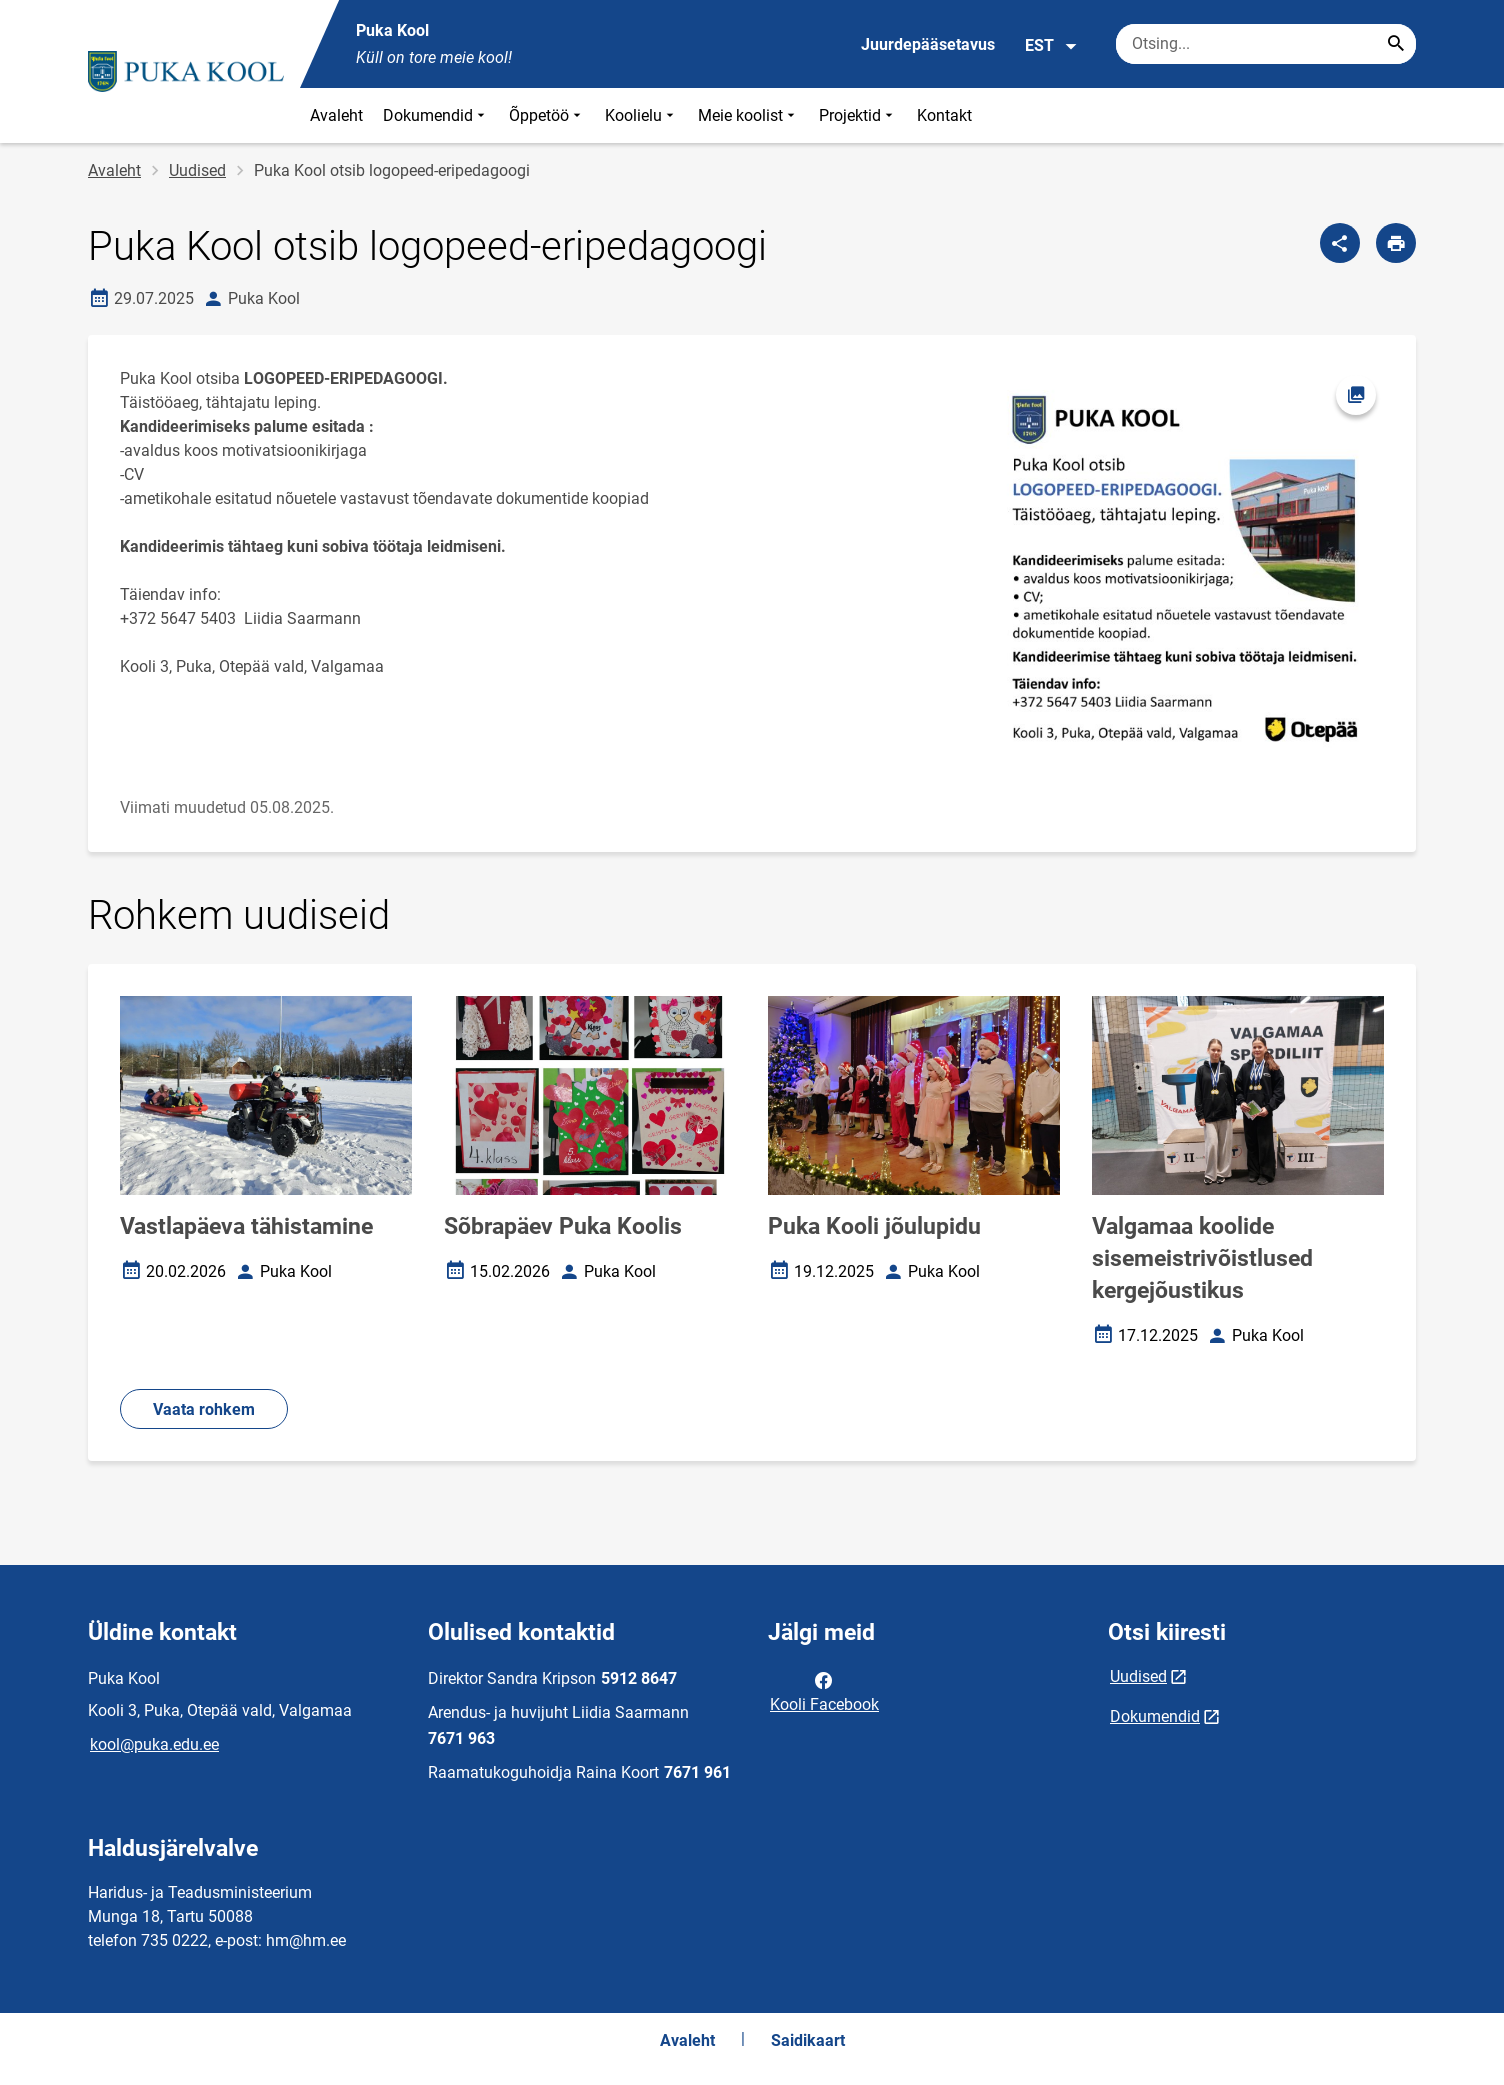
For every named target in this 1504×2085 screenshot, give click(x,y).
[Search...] (1396, 44)
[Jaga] (1340, 243)
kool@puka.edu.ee (154, 1744)
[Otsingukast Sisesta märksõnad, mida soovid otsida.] (1266, 44)
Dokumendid (436, 115)
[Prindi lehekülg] (1396, 243)
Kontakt (944, 115)
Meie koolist (748, 115)
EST (1051, 46)
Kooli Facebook (824, 1691)
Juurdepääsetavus (928, 44)
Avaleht (336, 115)
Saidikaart (808, 2040)
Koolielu (641, 115)
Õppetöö (547, 115)
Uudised (197, 170)
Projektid (858, 115)
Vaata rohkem (204, 1409)
